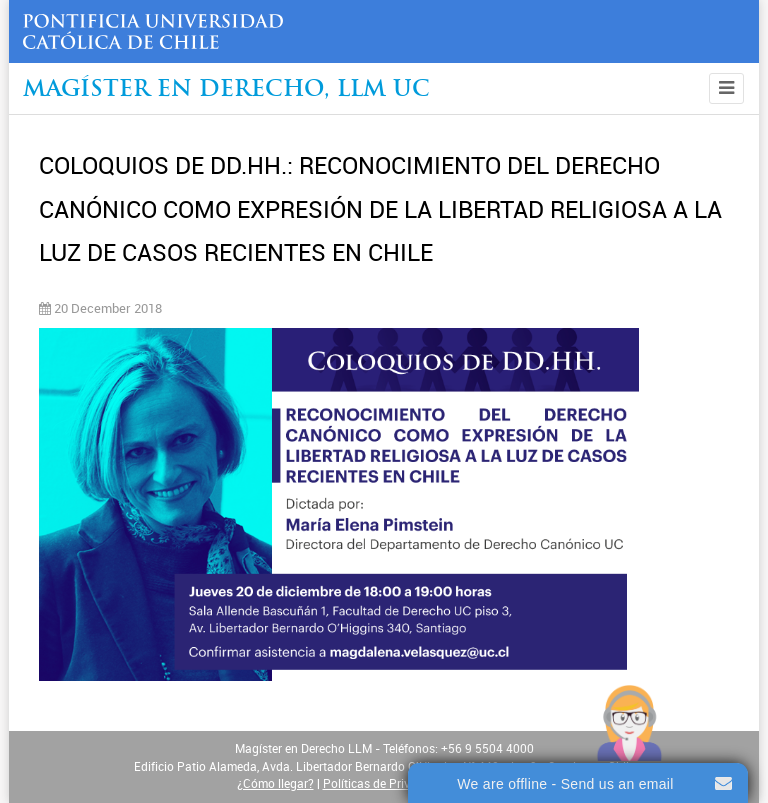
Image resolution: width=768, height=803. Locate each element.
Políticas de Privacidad (385, 784)
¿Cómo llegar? (275, 784)
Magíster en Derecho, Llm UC (226, 90)
